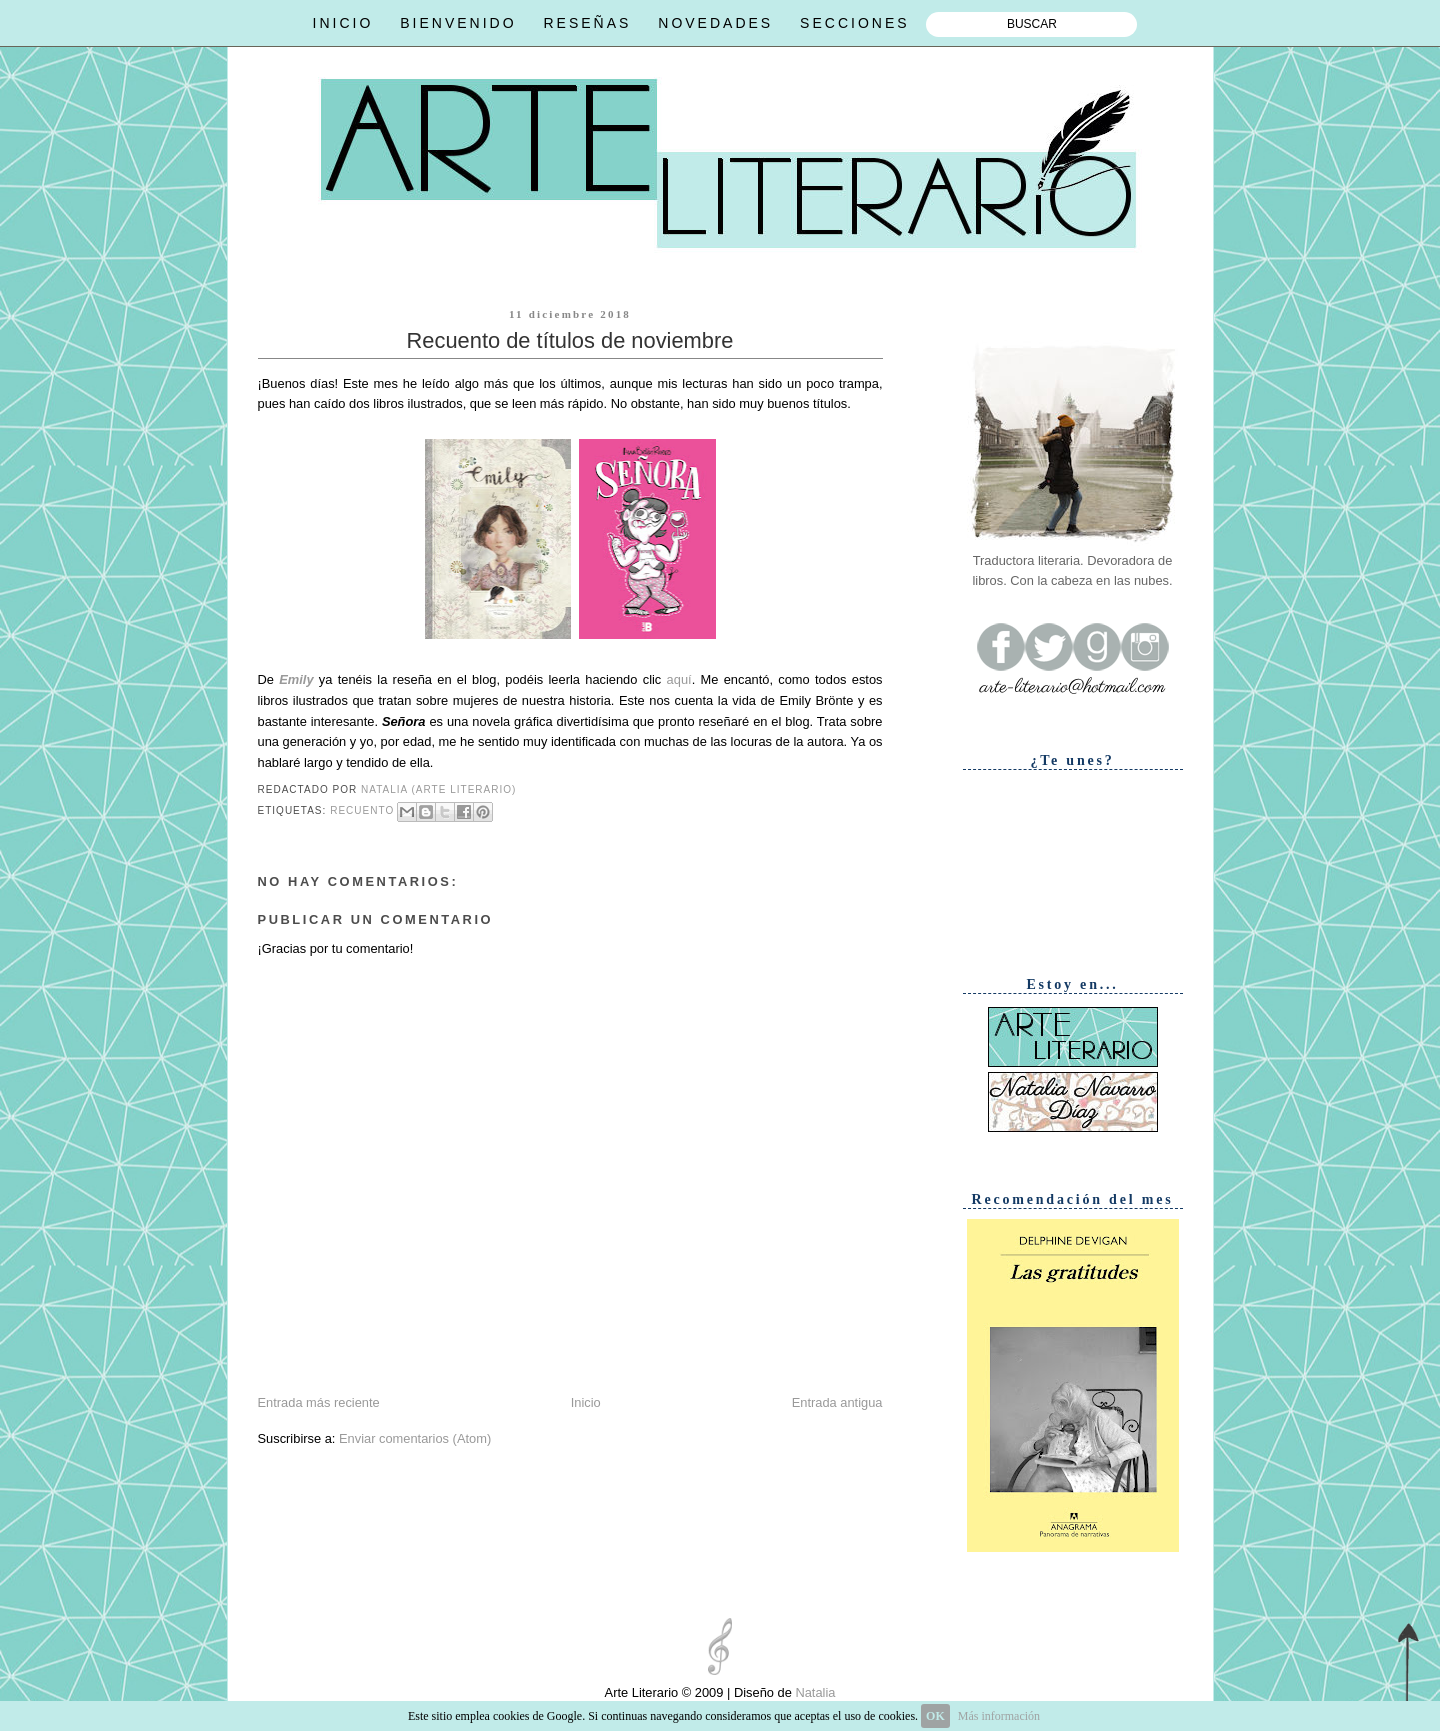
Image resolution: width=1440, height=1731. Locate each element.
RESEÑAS (587, 23)
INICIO (343, 23)
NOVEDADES (715, 23)
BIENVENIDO (458, 23)
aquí (679, 679)
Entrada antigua (837, 1402)
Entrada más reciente (319, 1402)
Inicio (586, 1402)
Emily (296, 679)
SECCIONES (854, 23)
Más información (999, 1716)
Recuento (362, 810)
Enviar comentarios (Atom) (415, 1438)
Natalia (814, 1692)
